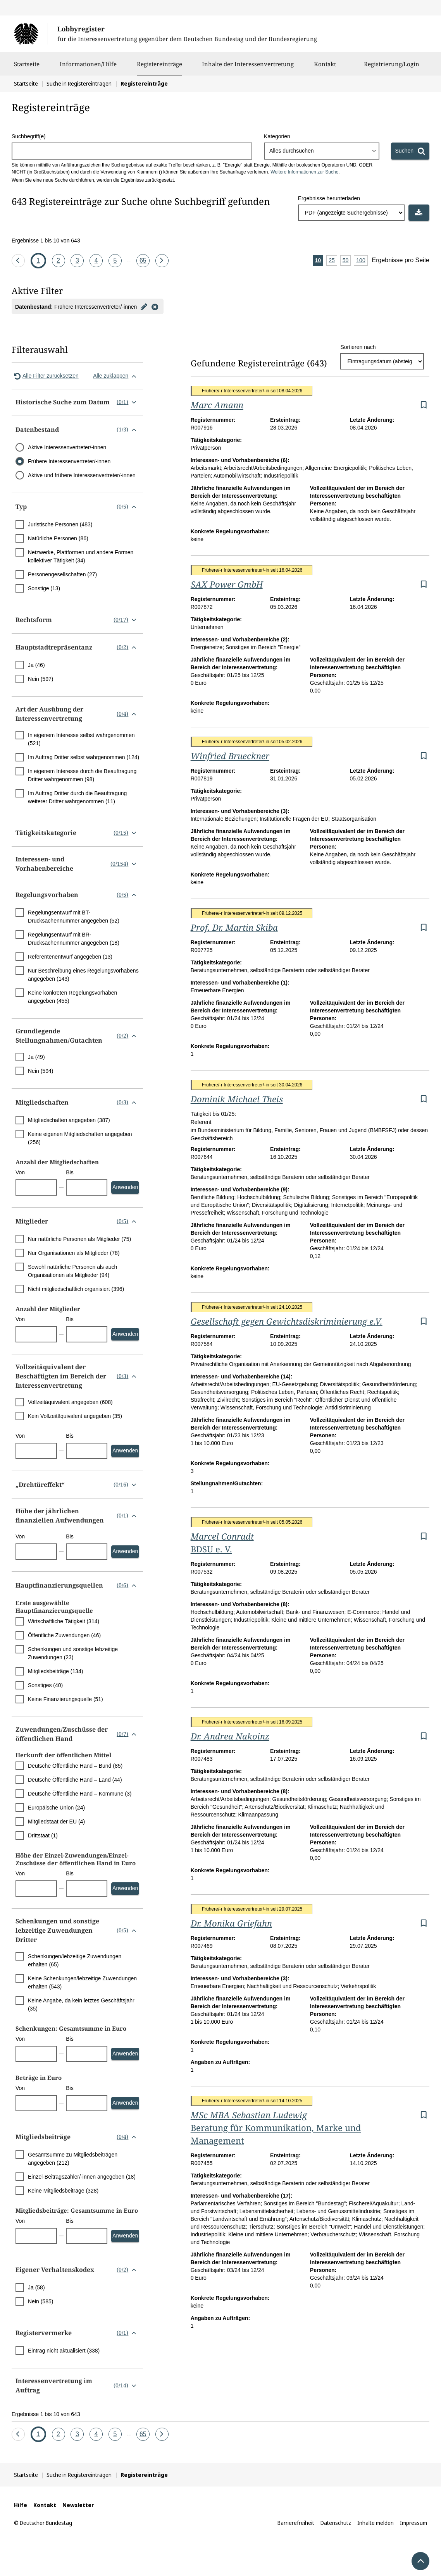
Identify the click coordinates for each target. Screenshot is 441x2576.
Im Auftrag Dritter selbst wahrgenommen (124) (83, 757)
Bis (69, 1172)
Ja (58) (36, 2287)
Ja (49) (36, 1057)
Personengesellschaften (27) (62, 574)
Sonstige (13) (44, 588)
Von (20, 1172)
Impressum (413, 2522)
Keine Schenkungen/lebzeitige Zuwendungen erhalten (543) (82, 1982)
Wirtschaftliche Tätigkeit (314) (63, 1621)
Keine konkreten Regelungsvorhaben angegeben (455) (72, 997)
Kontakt (325, 68)
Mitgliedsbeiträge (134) (55, 1671)
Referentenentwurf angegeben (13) (70, 957)
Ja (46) (36, 665)
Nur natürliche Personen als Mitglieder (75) (79, 1239)
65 (144, 259)
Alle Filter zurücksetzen (45, 376)
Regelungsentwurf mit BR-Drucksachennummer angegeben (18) (73, 938)
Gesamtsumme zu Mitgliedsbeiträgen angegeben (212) (72, 2159)
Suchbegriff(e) (29, 136)
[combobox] (321, 151)
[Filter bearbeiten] (143, 306)
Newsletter (78, 2505)
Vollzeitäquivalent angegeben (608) (70, 1402)
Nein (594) (40, 1071)
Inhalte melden (375, 2522)
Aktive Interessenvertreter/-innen (67, 447)
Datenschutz (335, 2522)
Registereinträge (159, 64)
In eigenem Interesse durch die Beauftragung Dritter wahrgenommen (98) (82, 775)
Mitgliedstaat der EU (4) (56, 1821)
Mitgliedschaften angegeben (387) (69, 1120)
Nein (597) (40, 679)
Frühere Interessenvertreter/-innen (69, 461)
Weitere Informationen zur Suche (304, 172)
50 (347, 261)
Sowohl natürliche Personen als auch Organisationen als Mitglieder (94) (72, 1271)
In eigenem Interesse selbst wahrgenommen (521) (81, 739)
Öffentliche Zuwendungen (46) (64, 1635)
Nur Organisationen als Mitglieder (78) (74, 1253)
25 (333, 261)
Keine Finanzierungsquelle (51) (65, 1699)
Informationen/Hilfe (88, 68)
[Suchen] (410, 151)
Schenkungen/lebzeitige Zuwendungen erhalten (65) (74, 1960)
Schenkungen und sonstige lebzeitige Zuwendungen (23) (73, 1653)
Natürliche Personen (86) (58, 538)
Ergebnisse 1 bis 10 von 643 (46, 240)
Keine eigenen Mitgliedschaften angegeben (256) (80, 1138)
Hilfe (20, 2505)
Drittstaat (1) (43, 1835)
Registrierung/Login (391, 68)
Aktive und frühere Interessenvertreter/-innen (82, 475)
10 (319, 261)
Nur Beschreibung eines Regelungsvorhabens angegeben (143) (83, 975)
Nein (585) (40, 2301)
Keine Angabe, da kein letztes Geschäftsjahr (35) (81, 2004)
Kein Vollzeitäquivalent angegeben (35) (75, 1416)
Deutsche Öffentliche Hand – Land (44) (75, 1780)
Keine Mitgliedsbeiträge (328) (63, 2191)
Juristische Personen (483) (60, 524)
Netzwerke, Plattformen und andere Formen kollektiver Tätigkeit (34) (80, 556)
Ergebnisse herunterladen (329, 198)
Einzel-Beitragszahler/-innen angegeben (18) (82, 2177)
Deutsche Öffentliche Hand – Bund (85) (75, 1766)
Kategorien (277, 136)
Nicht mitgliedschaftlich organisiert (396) (76, 1289)
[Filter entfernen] (154, 306)
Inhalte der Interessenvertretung (248, 68)
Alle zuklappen (116, 376)
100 (361, 261)
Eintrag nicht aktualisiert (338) (64, 2350)
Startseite (27, 68)
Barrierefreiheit (295, 2522)
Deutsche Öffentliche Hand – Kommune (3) (79, 1794)
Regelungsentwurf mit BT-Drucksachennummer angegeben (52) (73, 916)
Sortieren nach (358, 347)
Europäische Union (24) (56, 1807)
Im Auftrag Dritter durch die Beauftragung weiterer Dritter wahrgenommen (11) (77, 797)
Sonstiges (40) (45, 1685)
